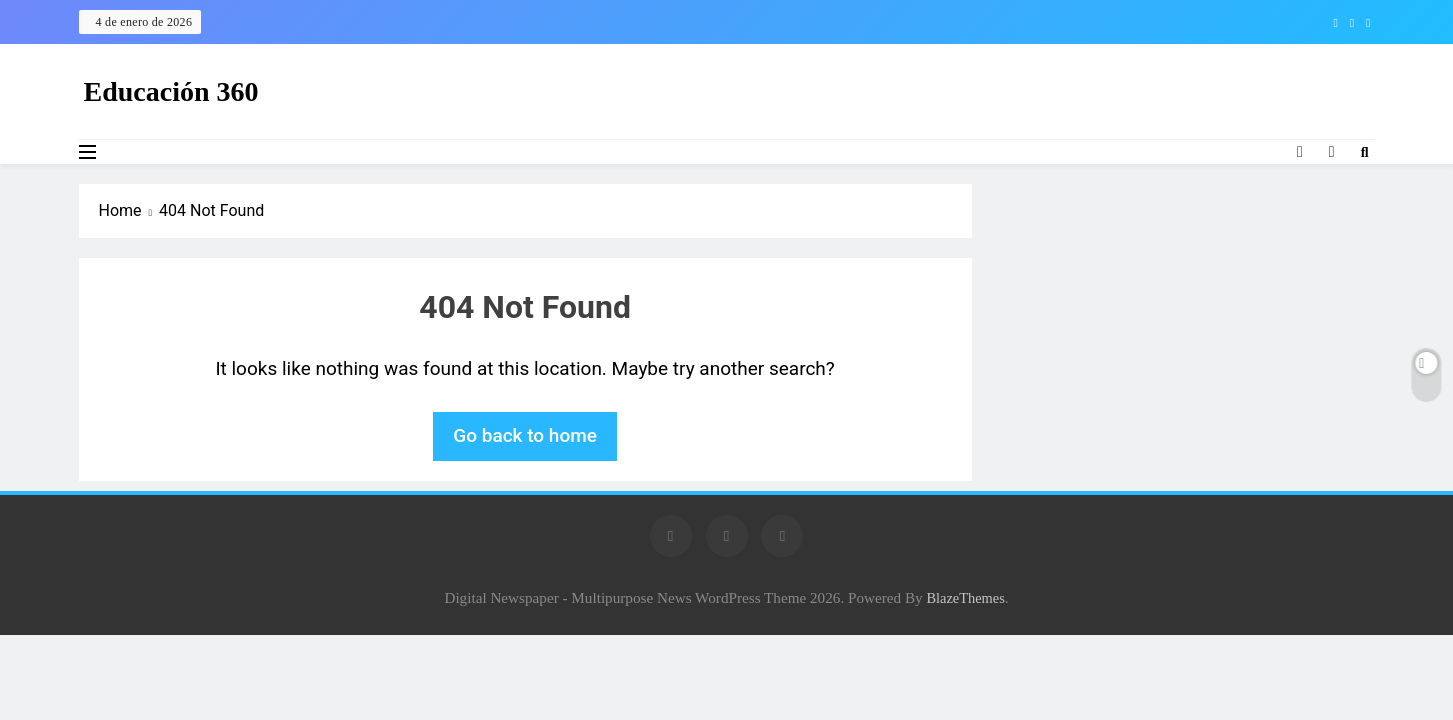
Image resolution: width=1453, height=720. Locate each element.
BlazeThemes (965, 598)
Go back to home (525, 435)
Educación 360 (171, 91)
